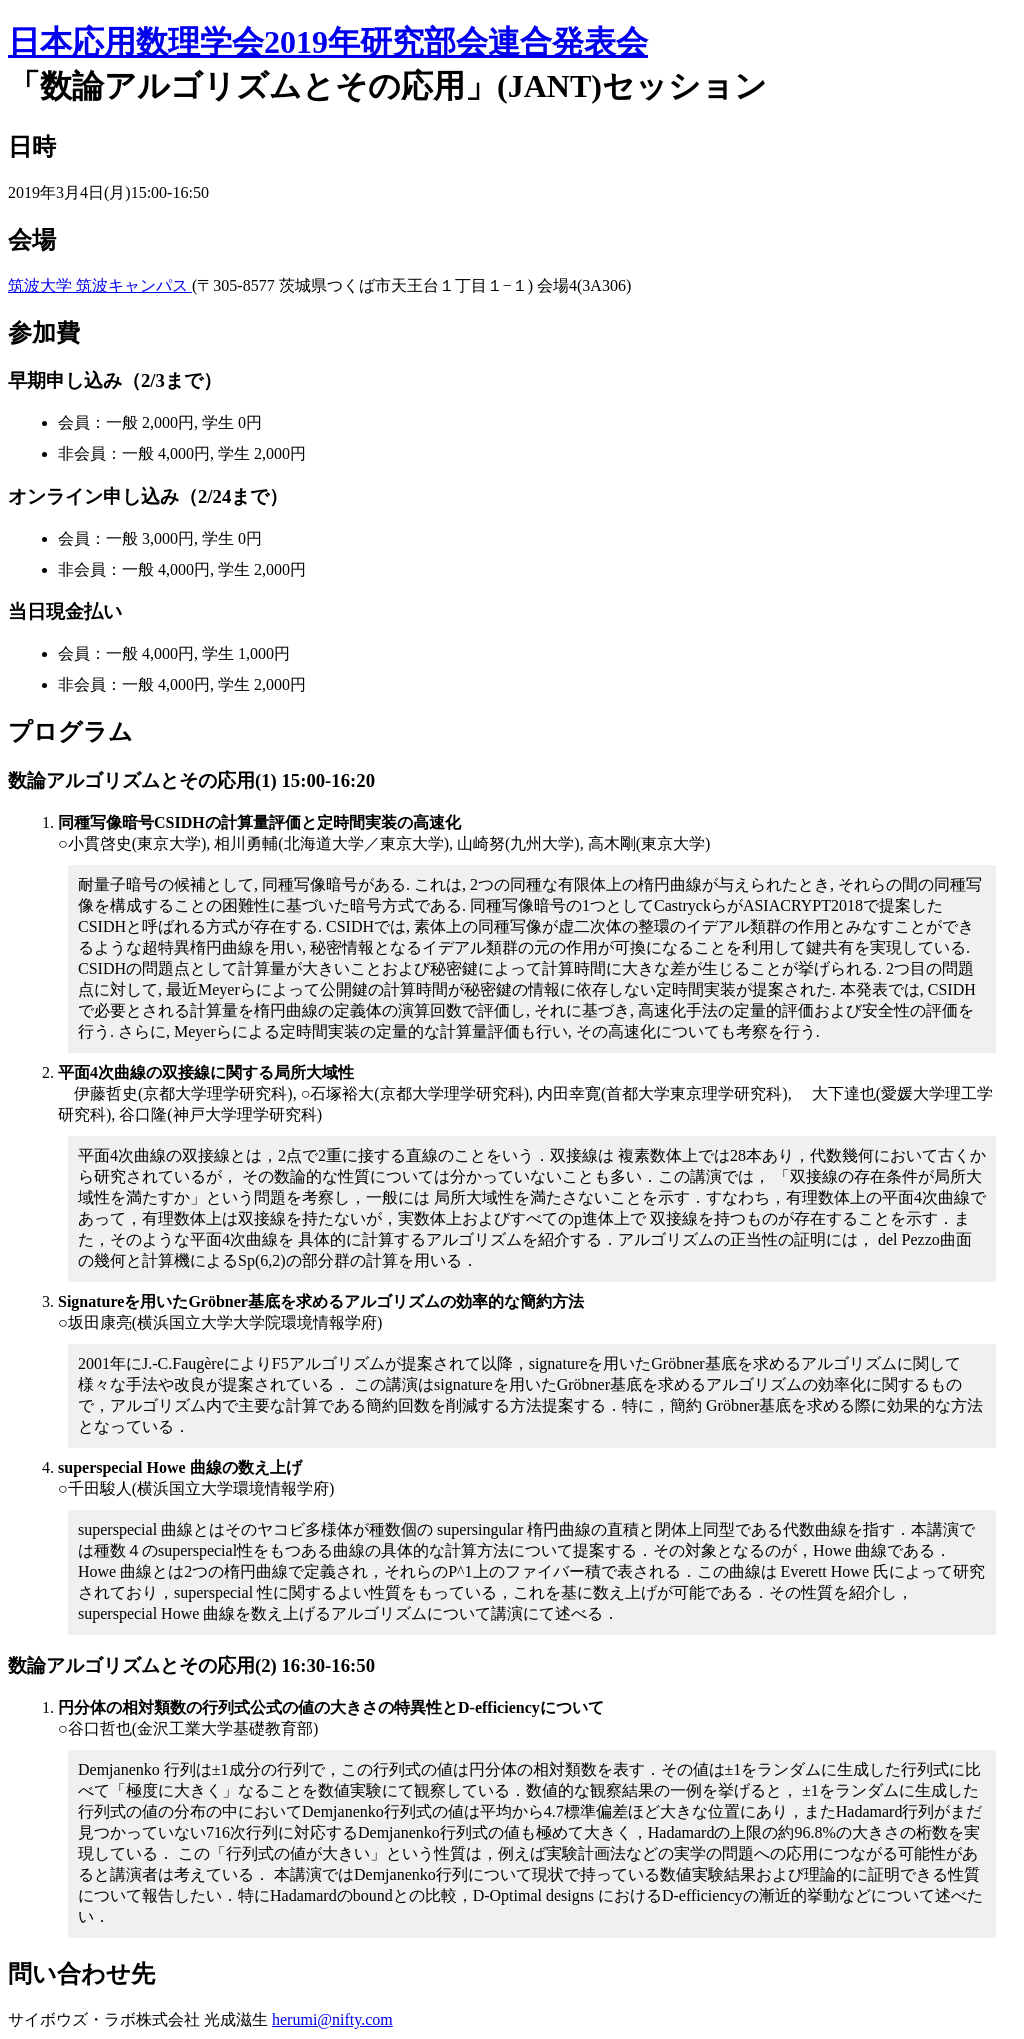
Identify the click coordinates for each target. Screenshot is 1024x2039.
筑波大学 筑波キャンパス (100, 285)
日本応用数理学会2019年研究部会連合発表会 (328, 42)
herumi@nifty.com (332, 2019)
